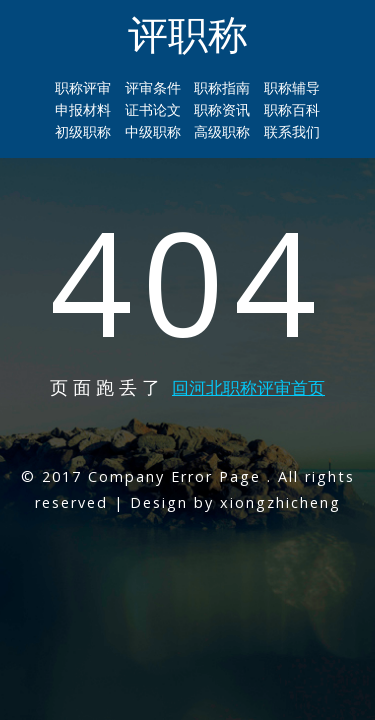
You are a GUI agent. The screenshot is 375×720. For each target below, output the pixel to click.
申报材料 (83, 109)
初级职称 (83, 131)
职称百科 (292, 109)
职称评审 (83, 87)
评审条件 (153, 87)
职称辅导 (292, 87)
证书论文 (153, 109)
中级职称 (153, 131)
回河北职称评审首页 (248, 387)
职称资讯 (222, 109)
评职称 (188, 33)
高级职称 (222, 131)
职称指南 (222, 87)
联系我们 (292, 131)
